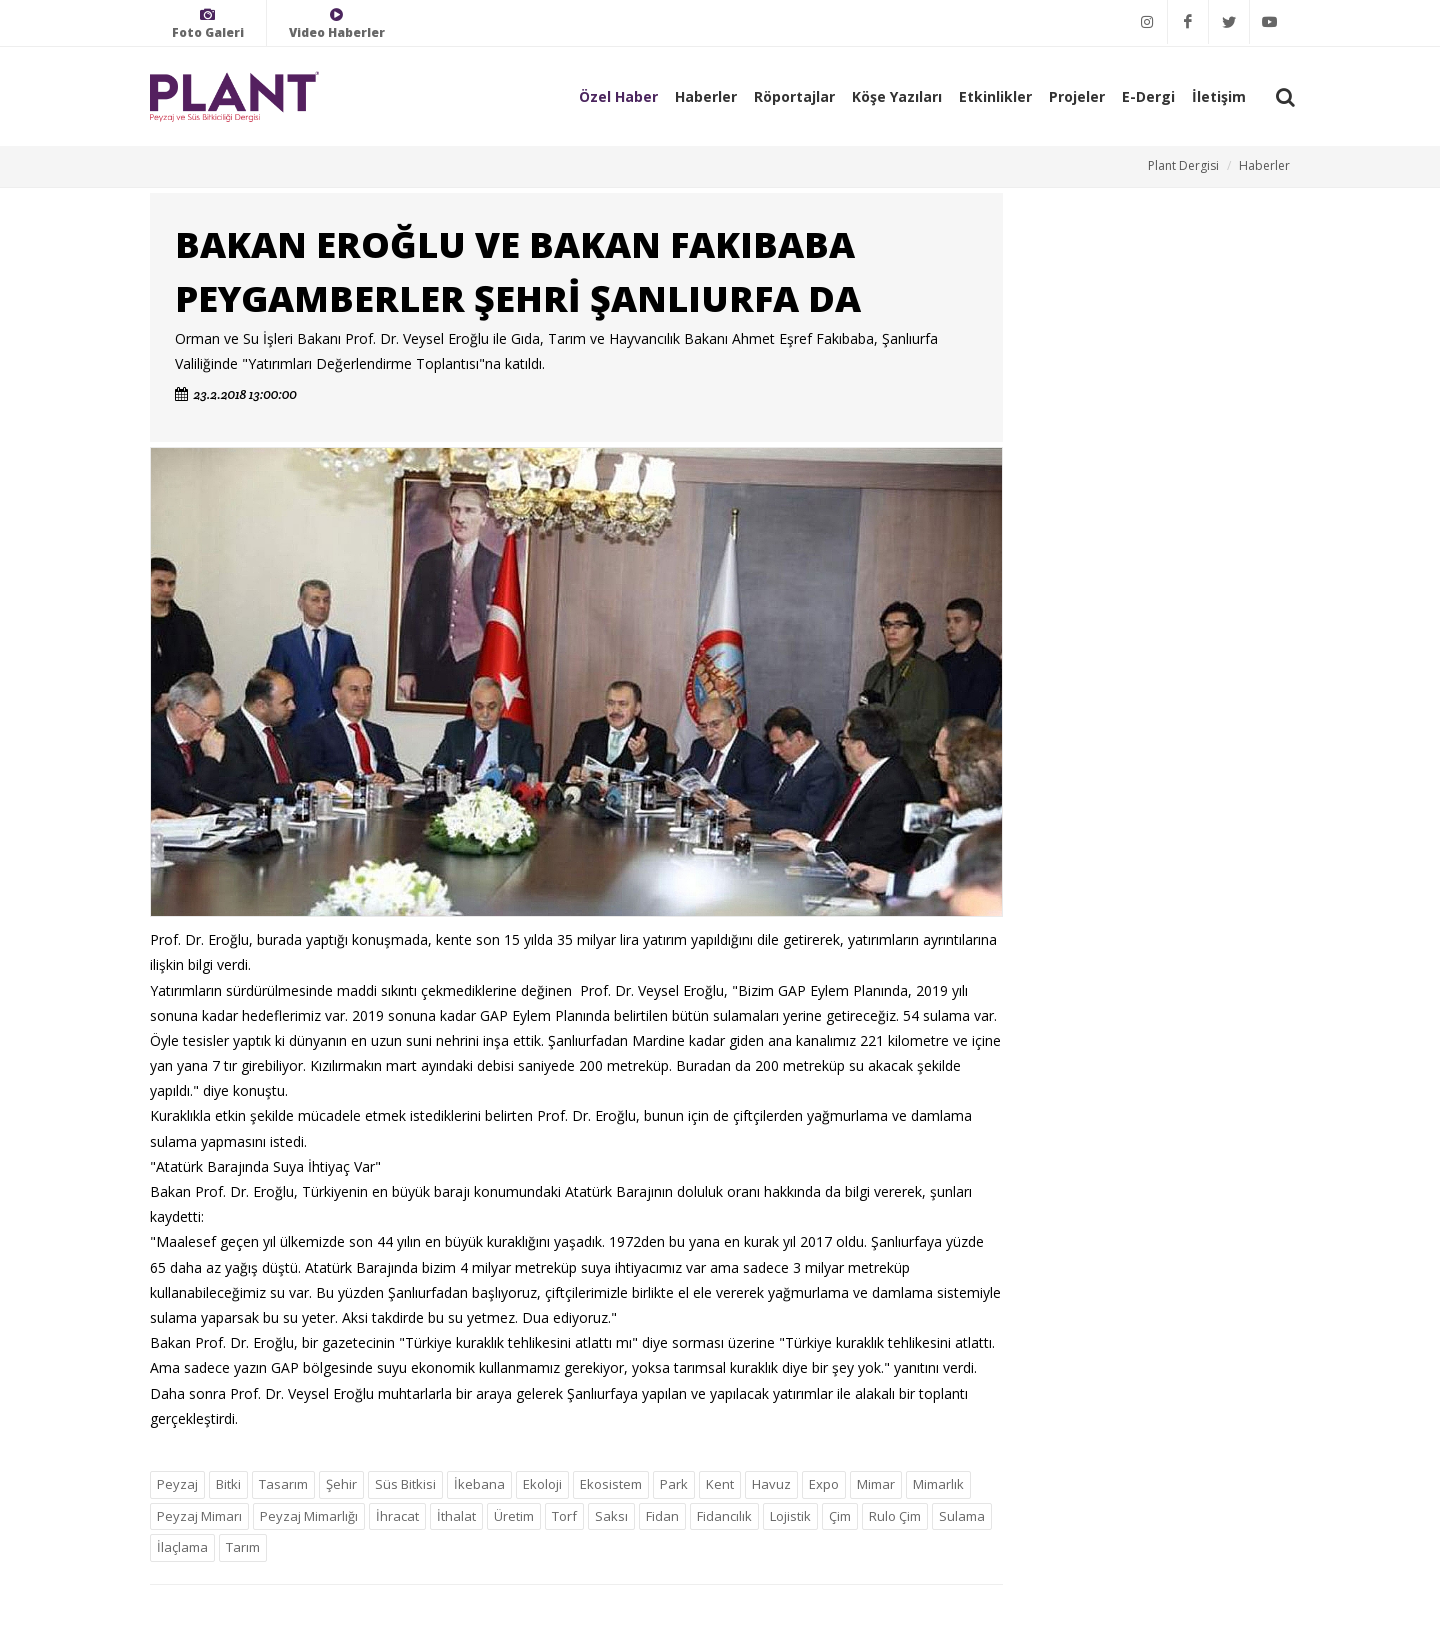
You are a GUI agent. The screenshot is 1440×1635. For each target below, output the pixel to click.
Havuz (771, 1484)
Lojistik (790, 1516)
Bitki (228, 1484)
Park (674, 1484)
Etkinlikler (995, 96)
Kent (720, 1484)
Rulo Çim (895, 1516)
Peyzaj (177, 1484)
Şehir (341, 1484)
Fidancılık (724, 1516)
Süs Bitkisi (405, 1484)
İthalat (456, 1516)
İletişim (1219, 96)
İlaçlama (182, 1547)
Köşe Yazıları (897, 96)
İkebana (479, 1484)
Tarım (243, 1547)
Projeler (1077, 96)
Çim (840, 1516)
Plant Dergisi (1183, 165)
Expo (824, 1484)
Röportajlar (794, 96)
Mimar (876, 1484)
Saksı (611, 1516)
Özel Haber (618, 96)
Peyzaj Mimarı (199, 1516)
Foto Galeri (208, 23)
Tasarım (283, 1484)
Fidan (662, 1516)
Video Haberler (337, 23)
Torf (564, 1516)
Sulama (962, 1516)
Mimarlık (938, 1484)
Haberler (706, 96)
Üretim (514, 1516)
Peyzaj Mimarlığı (309, 1516)
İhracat (397, 1516)
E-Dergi (1148, 96)
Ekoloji (542, 1484)
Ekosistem (611, 1484)
